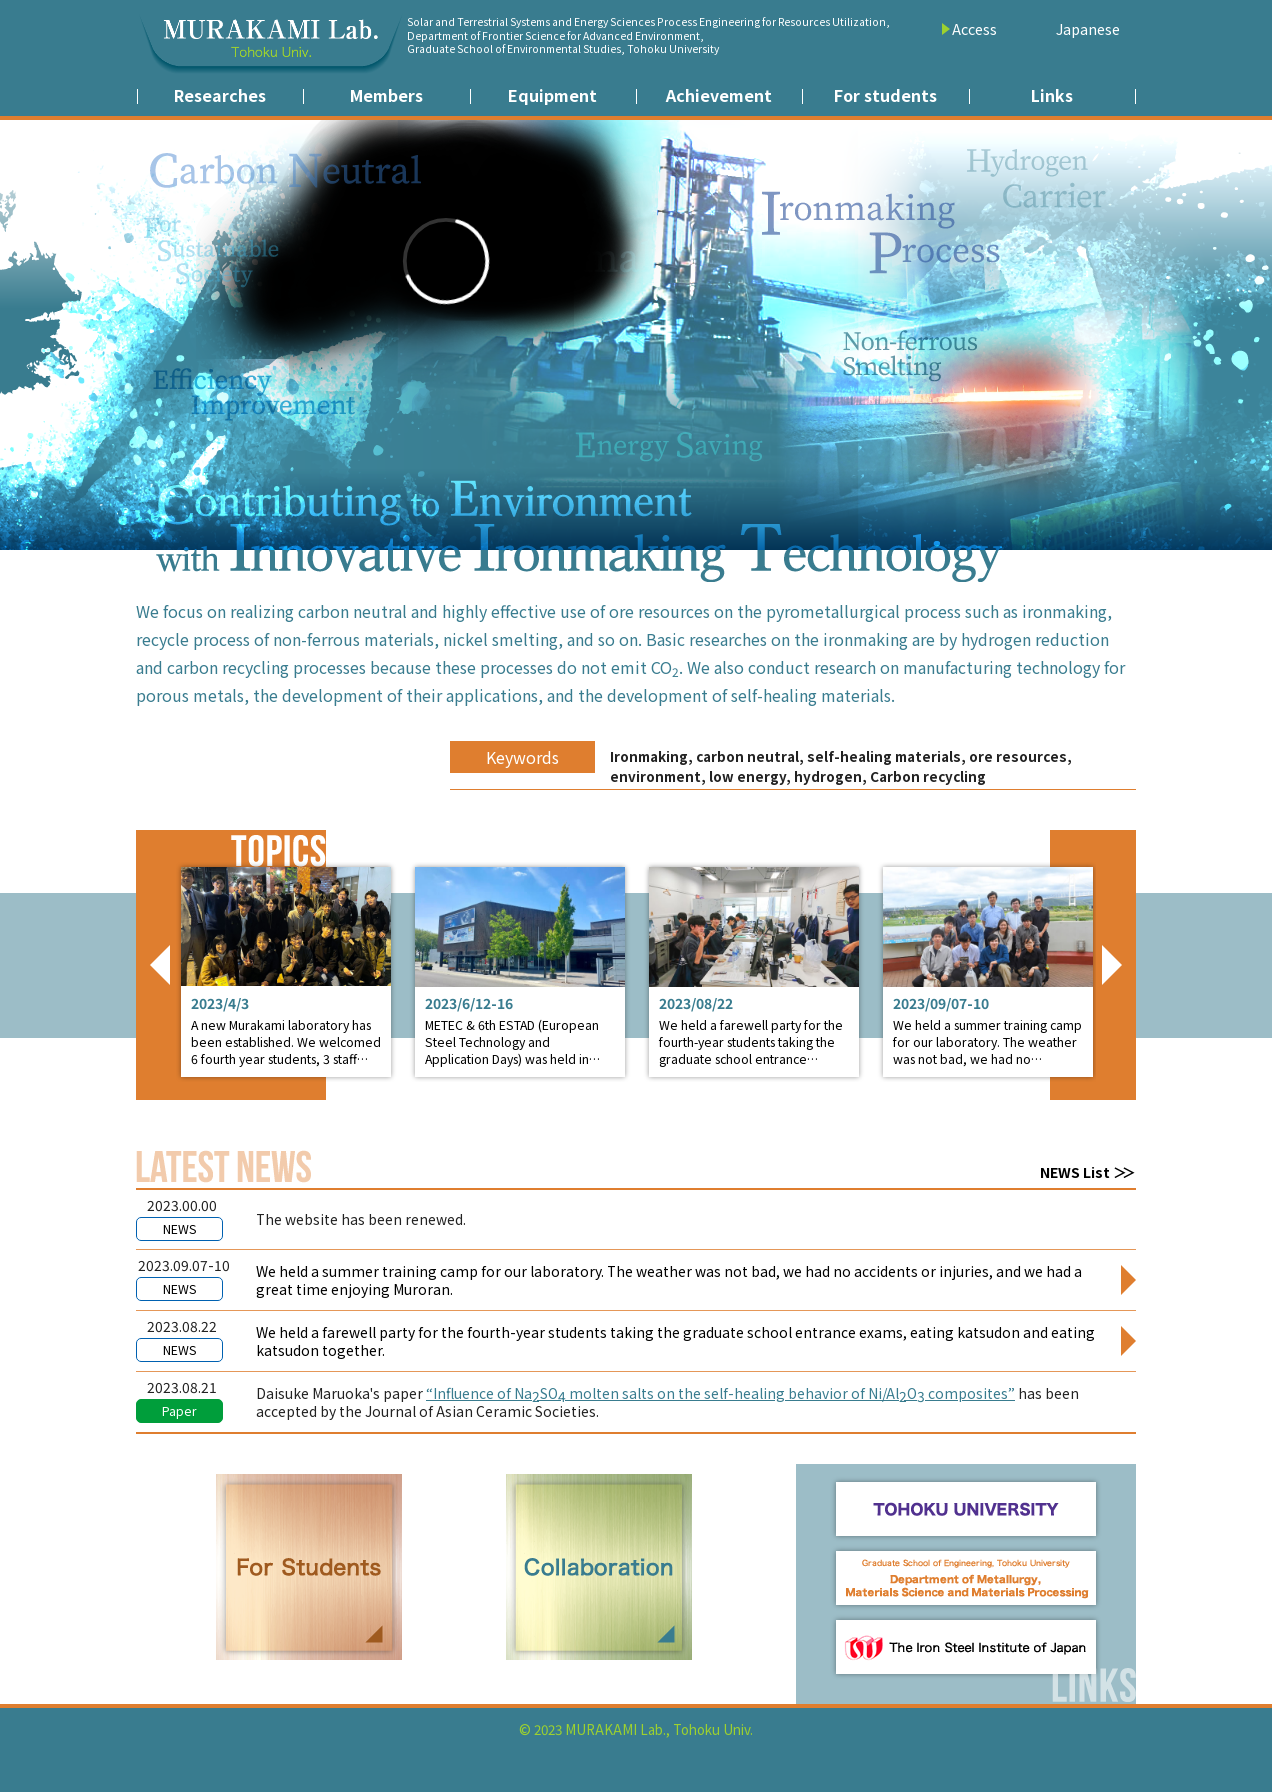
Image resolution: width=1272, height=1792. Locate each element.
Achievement (719, 95)
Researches (220, 95)
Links (1052, 95)
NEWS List (1075, 1172)
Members (386, 95)
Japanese (1088, 28)
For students (885, 95)
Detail (286, 972)
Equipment (552, 95)
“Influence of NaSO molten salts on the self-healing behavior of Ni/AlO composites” (720, 1394)
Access (974, 28)
